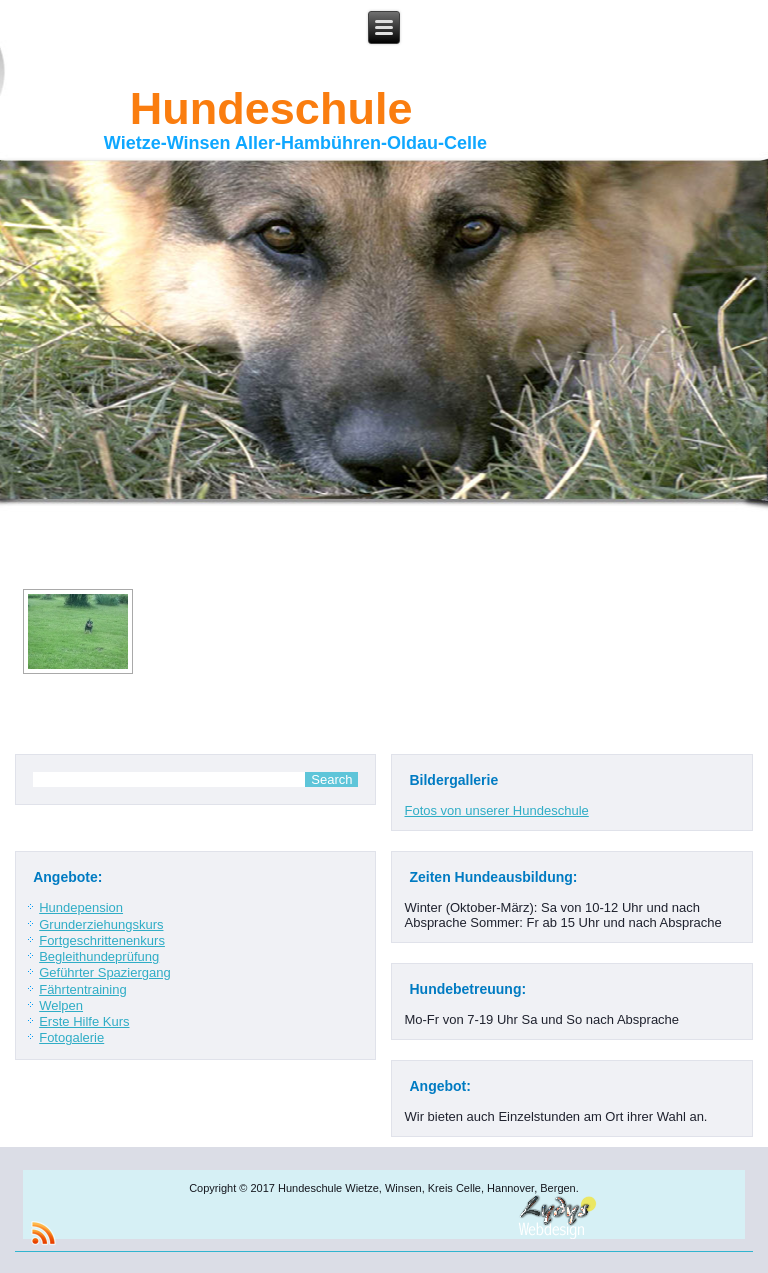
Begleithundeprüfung (99, 956)
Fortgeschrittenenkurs (102, 940)
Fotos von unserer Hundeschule (496, 810)
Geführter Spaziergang (105, 972)
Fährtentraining (82, 989)
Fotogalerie (71, 1037)
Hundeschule (271, 108)
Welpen (61, 1005)
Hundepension (81, 907)
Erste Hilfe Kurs (84, 1021)
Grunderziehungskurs (101, 924)
